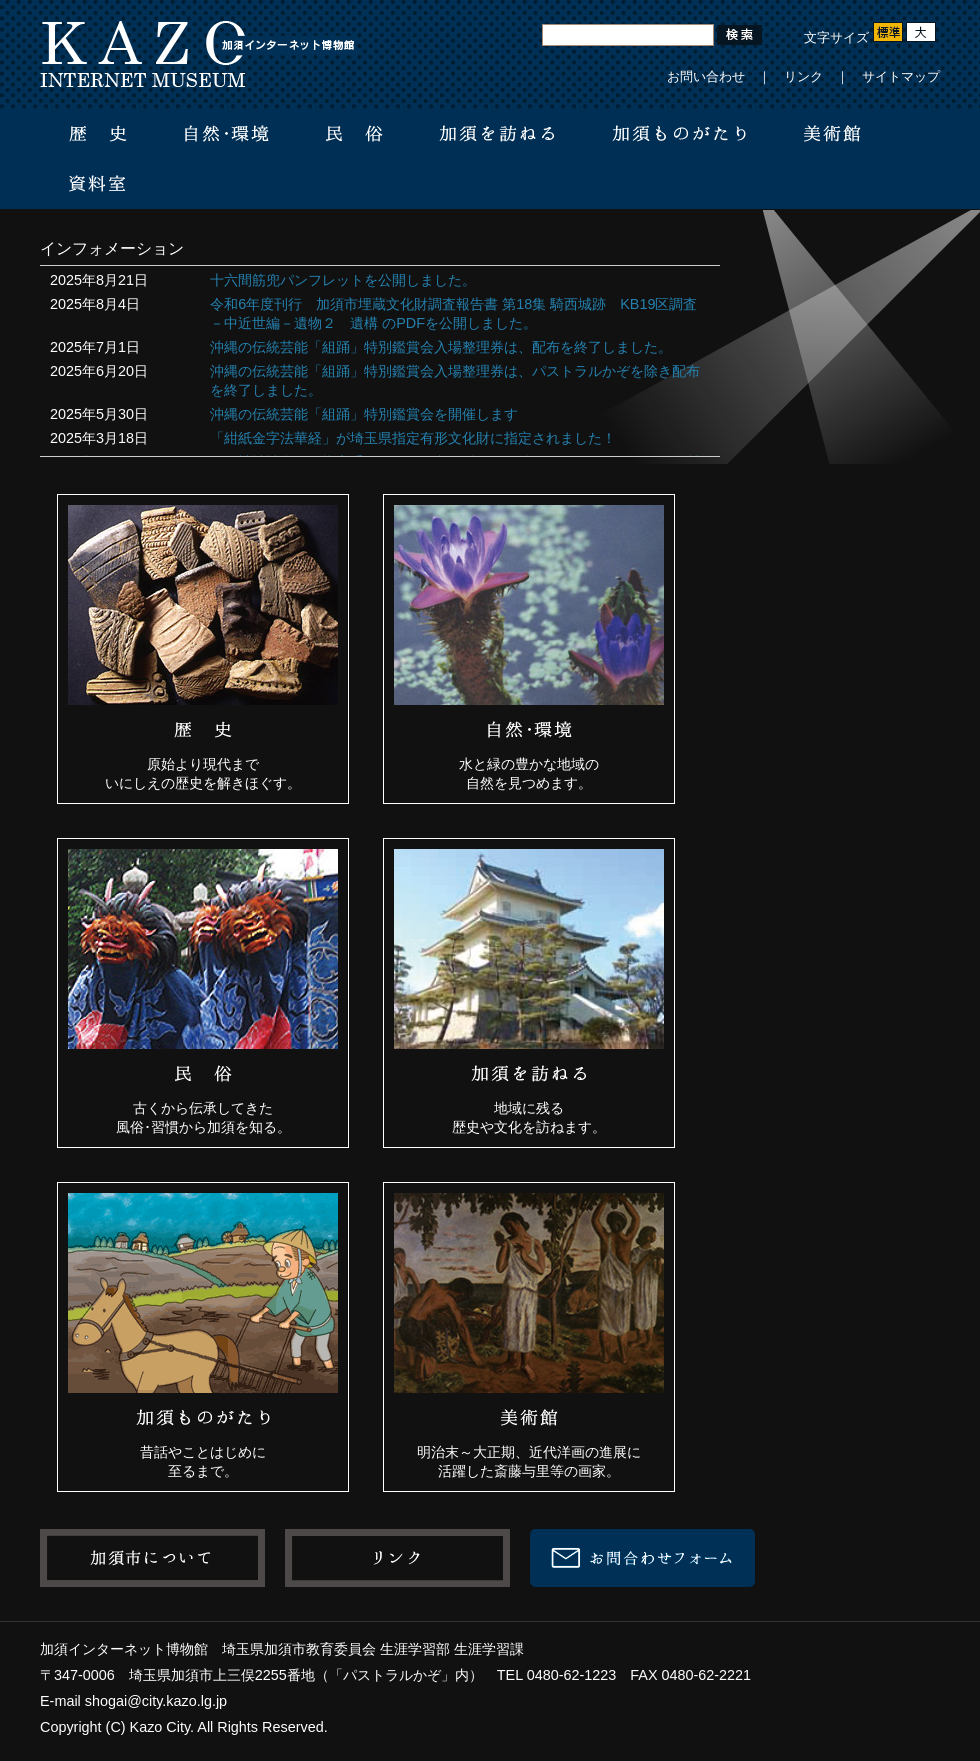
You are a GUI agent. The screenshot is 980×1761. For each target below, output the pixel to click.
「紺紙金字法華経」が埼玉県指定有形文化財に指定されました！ (413, 438)
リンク (803, 76)
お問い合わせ (706, 76)
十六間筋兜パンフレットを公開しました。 (343, 280)
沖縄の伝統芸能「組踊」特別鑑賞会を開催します (364, 414)
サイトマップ (901, 76)
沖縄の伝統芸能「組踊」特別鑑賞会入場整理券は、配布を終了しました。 (441, 347)
